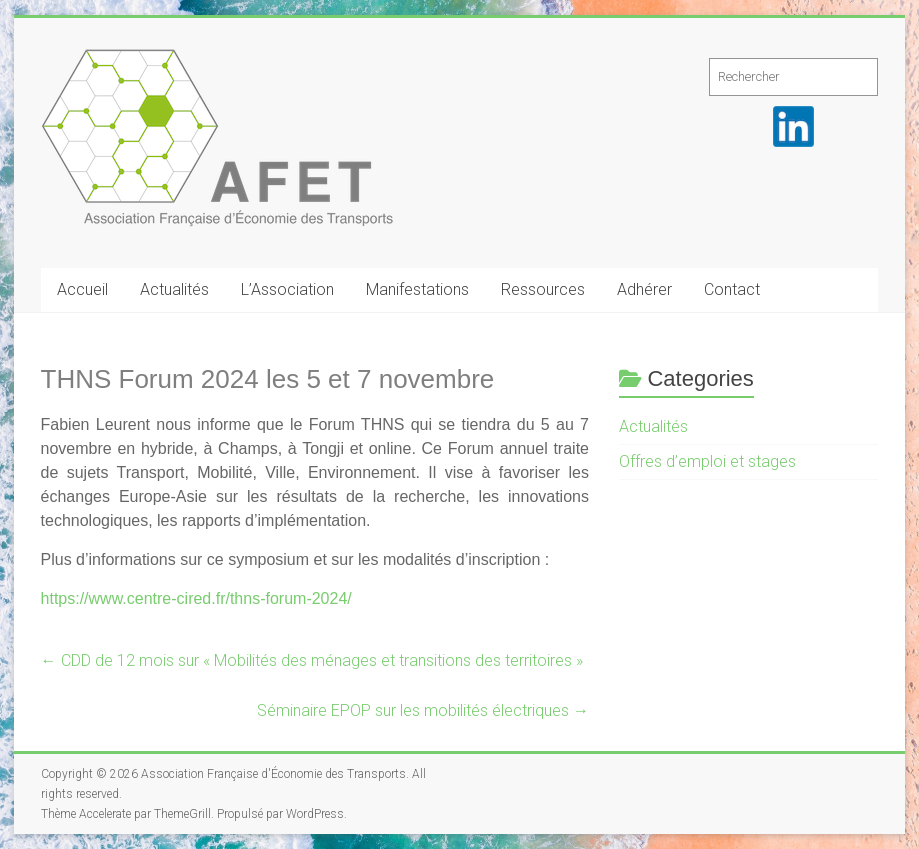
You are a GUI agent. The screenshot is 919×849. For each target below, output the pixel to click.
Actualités (174, 289)
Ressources (543, 289)
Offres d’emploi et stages (707, 461)
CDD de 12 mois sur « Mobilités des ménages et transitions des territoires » (312, 660)
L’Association (287, 289)
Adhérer (644, 289)
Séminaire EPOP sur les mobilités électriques (423, 710)
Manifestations (417, 289)
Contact (732, 289)
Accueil (82, 289)
